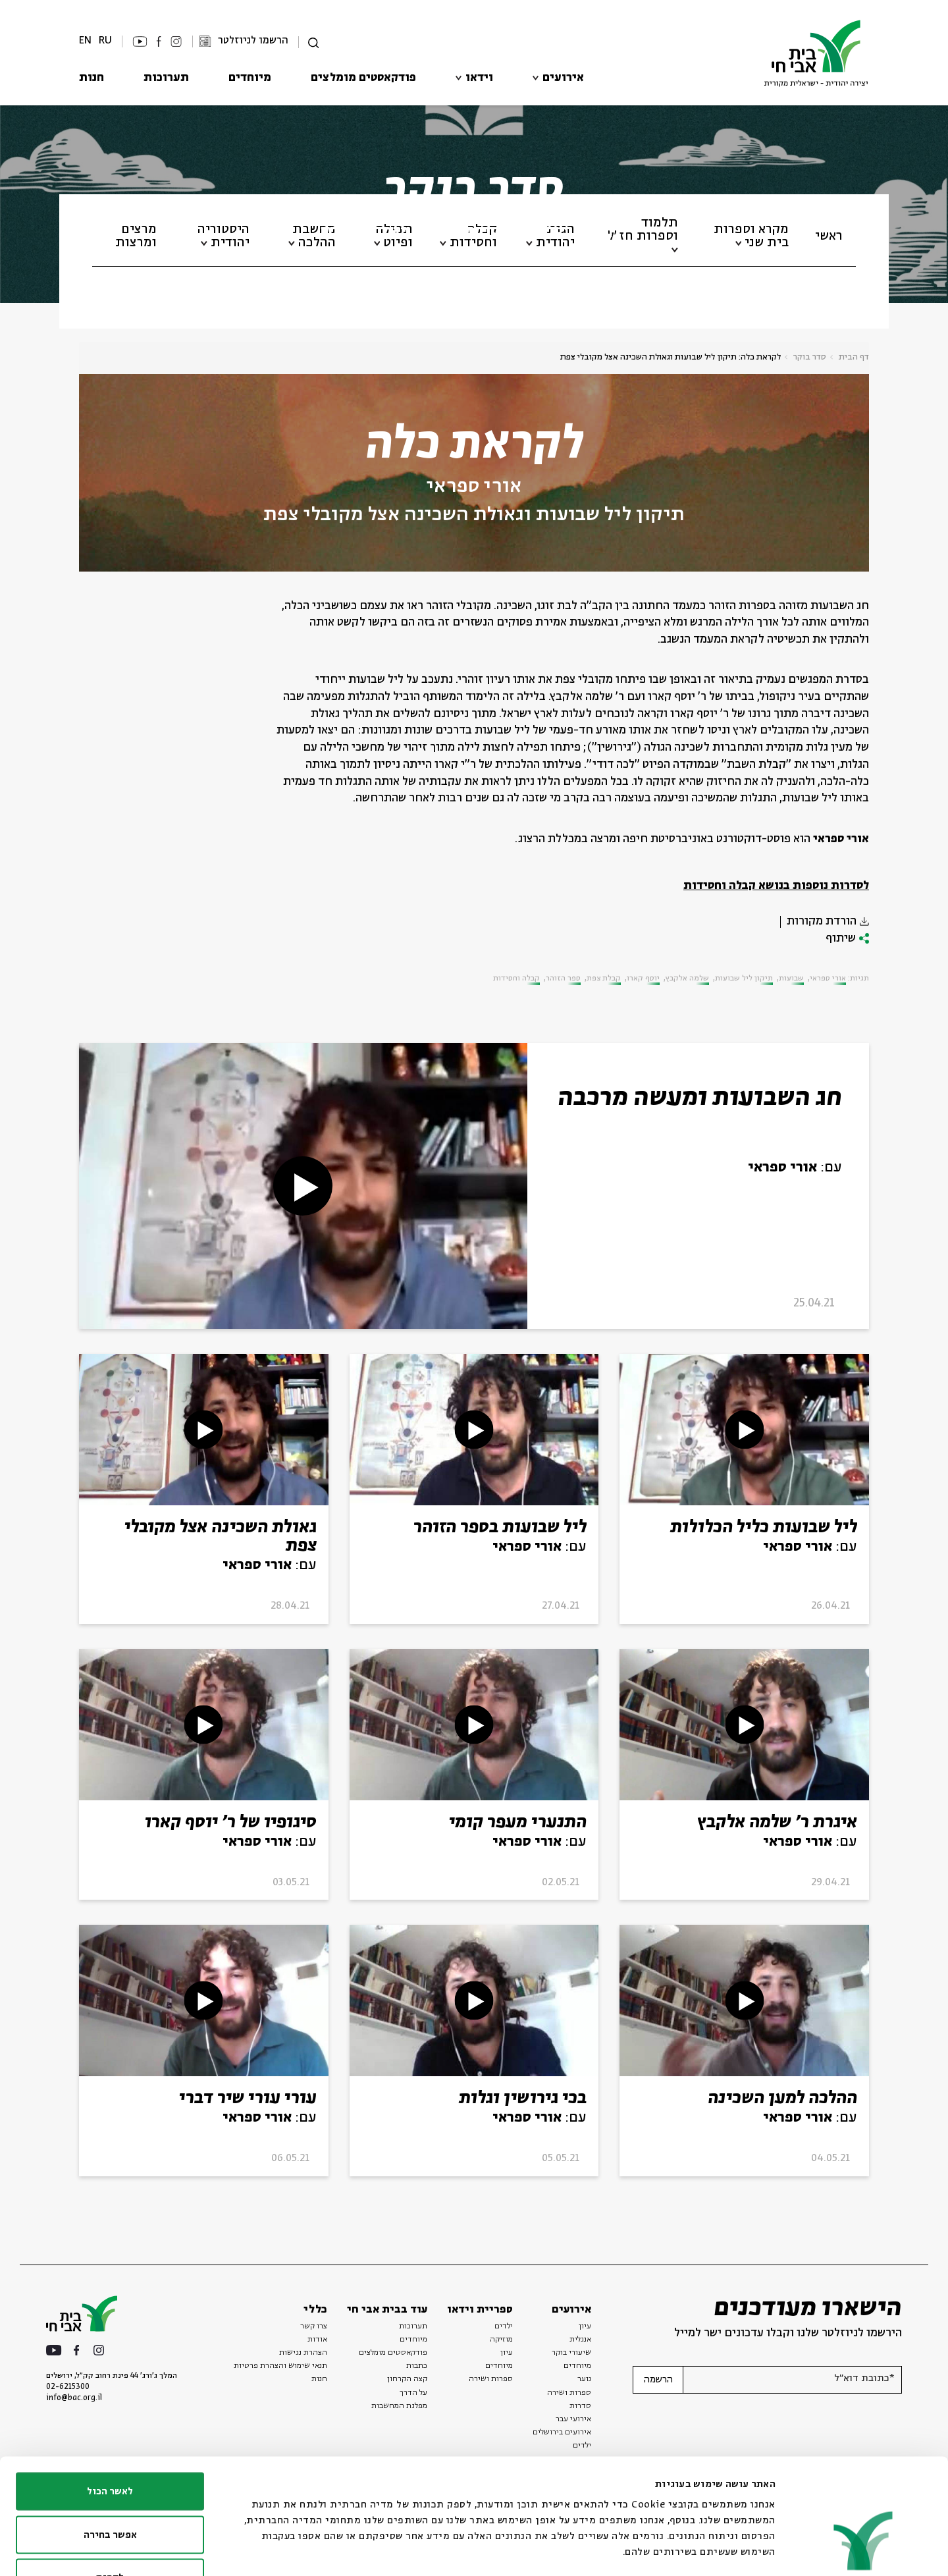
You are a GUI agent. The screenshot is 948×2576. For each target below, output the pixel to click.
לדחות (110, 2489)
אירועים (563, 78)
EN (85, 40)
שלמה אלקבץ (687, 978)
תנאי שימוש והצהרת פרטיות (280, 2366)
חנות (91, 78)
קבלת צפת (604, 978)
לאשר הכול (110, 2403)
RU (105, 40)
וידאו (479, 78)
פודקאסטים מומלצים (363, 78)
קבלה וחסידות (516, 978)
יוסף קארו (643, 978)
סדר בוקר (809, 357)
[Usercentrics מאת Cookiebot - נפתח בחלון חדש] (863, 2550)
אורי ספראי (474, 486)
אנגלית (580, 2340)
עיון (585, 2326)
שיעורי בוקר (571, 2353)
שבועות (791, 978)
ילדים (503, 2326)
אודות (317, 2340)
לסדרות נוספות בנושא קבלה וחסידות (776, 886)
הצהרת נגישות (303, 2353)
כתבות (416, 2366)
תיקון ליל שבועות (744, 978)
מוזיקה (501, 2340)
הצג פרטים (323, 2550)
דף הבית (854, 357)
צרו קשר (313, 2326)
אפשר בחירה (110, 2447)
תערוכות (166, 78)
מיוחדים (249, 78)
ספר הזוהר (563, 978)
